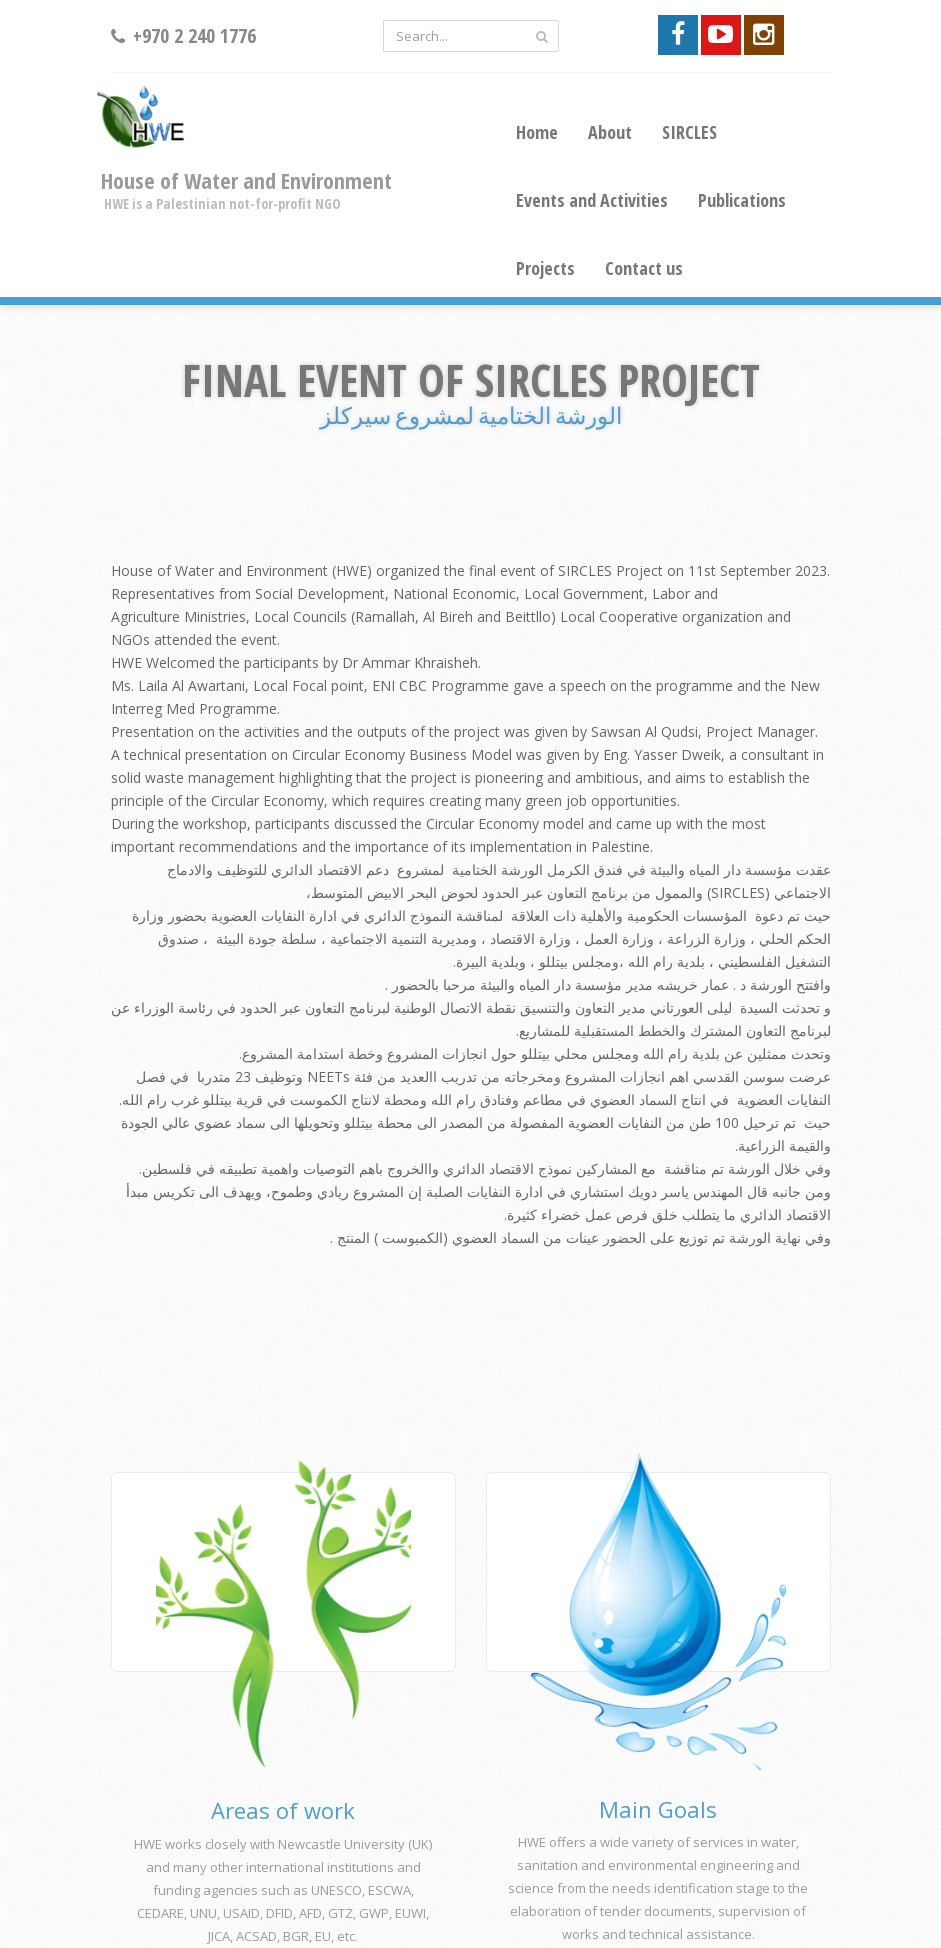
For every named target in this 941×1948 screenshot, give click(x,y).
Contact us (644, 268)
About (610, 132)
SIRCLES (689, 132)
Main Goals (658, 1809)
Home (537, 132)
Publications (742, 200)
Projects (545, 268)
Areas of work (283, 1810)
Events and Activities (592, 200)
